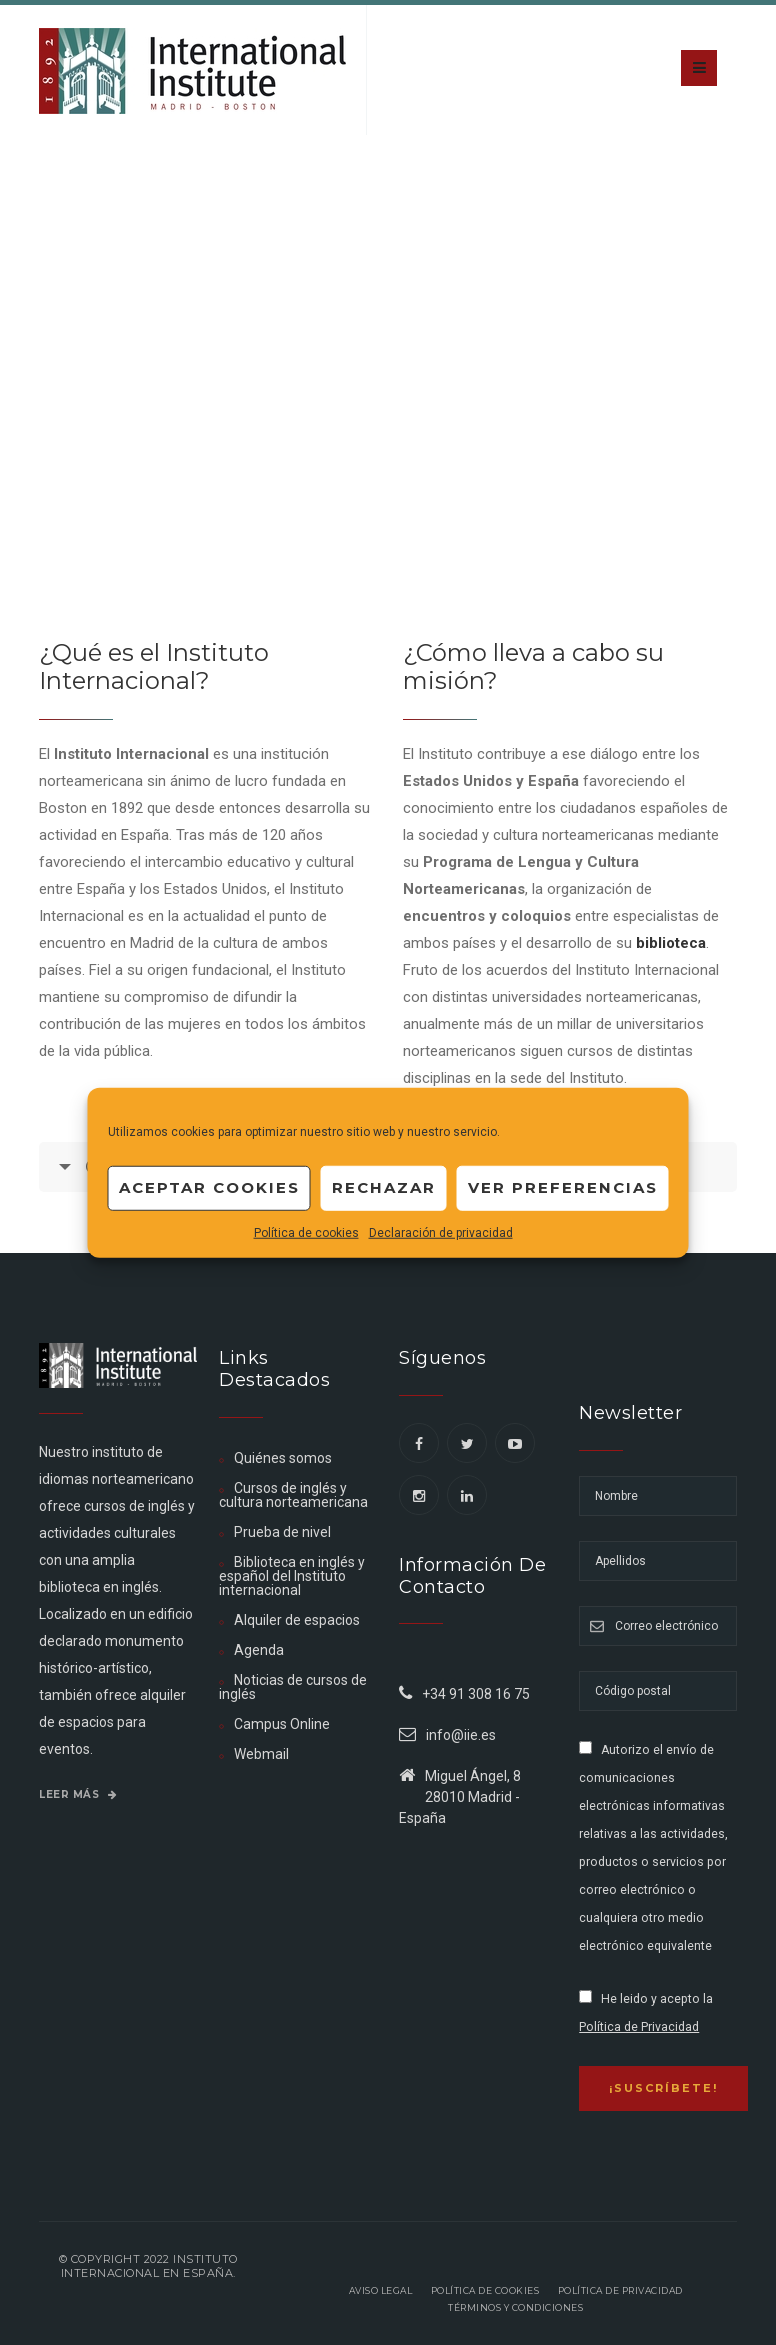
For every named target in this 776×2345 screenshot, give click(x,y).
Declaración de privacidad (441, 1232)
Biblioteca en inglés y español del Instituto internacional (292, 1576)
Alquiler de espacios (297, 1620)
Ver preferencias (563, 1187)
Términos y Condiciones (515, 2307)
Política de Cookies (485, 2290)
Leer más (78, 1794)
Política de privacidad (620, 2290)
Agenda (259, 1650)
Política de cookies (306, 1232)
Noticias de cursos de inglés (293, 1687)
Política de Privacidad (639, 2027)
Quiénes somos (283, 1458)
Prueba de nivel (282, 1532)
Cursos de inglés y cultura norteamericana (293, 1495)
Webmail (261, 1754)
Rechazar (384, 1187)
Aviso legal (381, 2290)
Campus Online (282, 1724)
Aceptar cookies (209, 1187)
